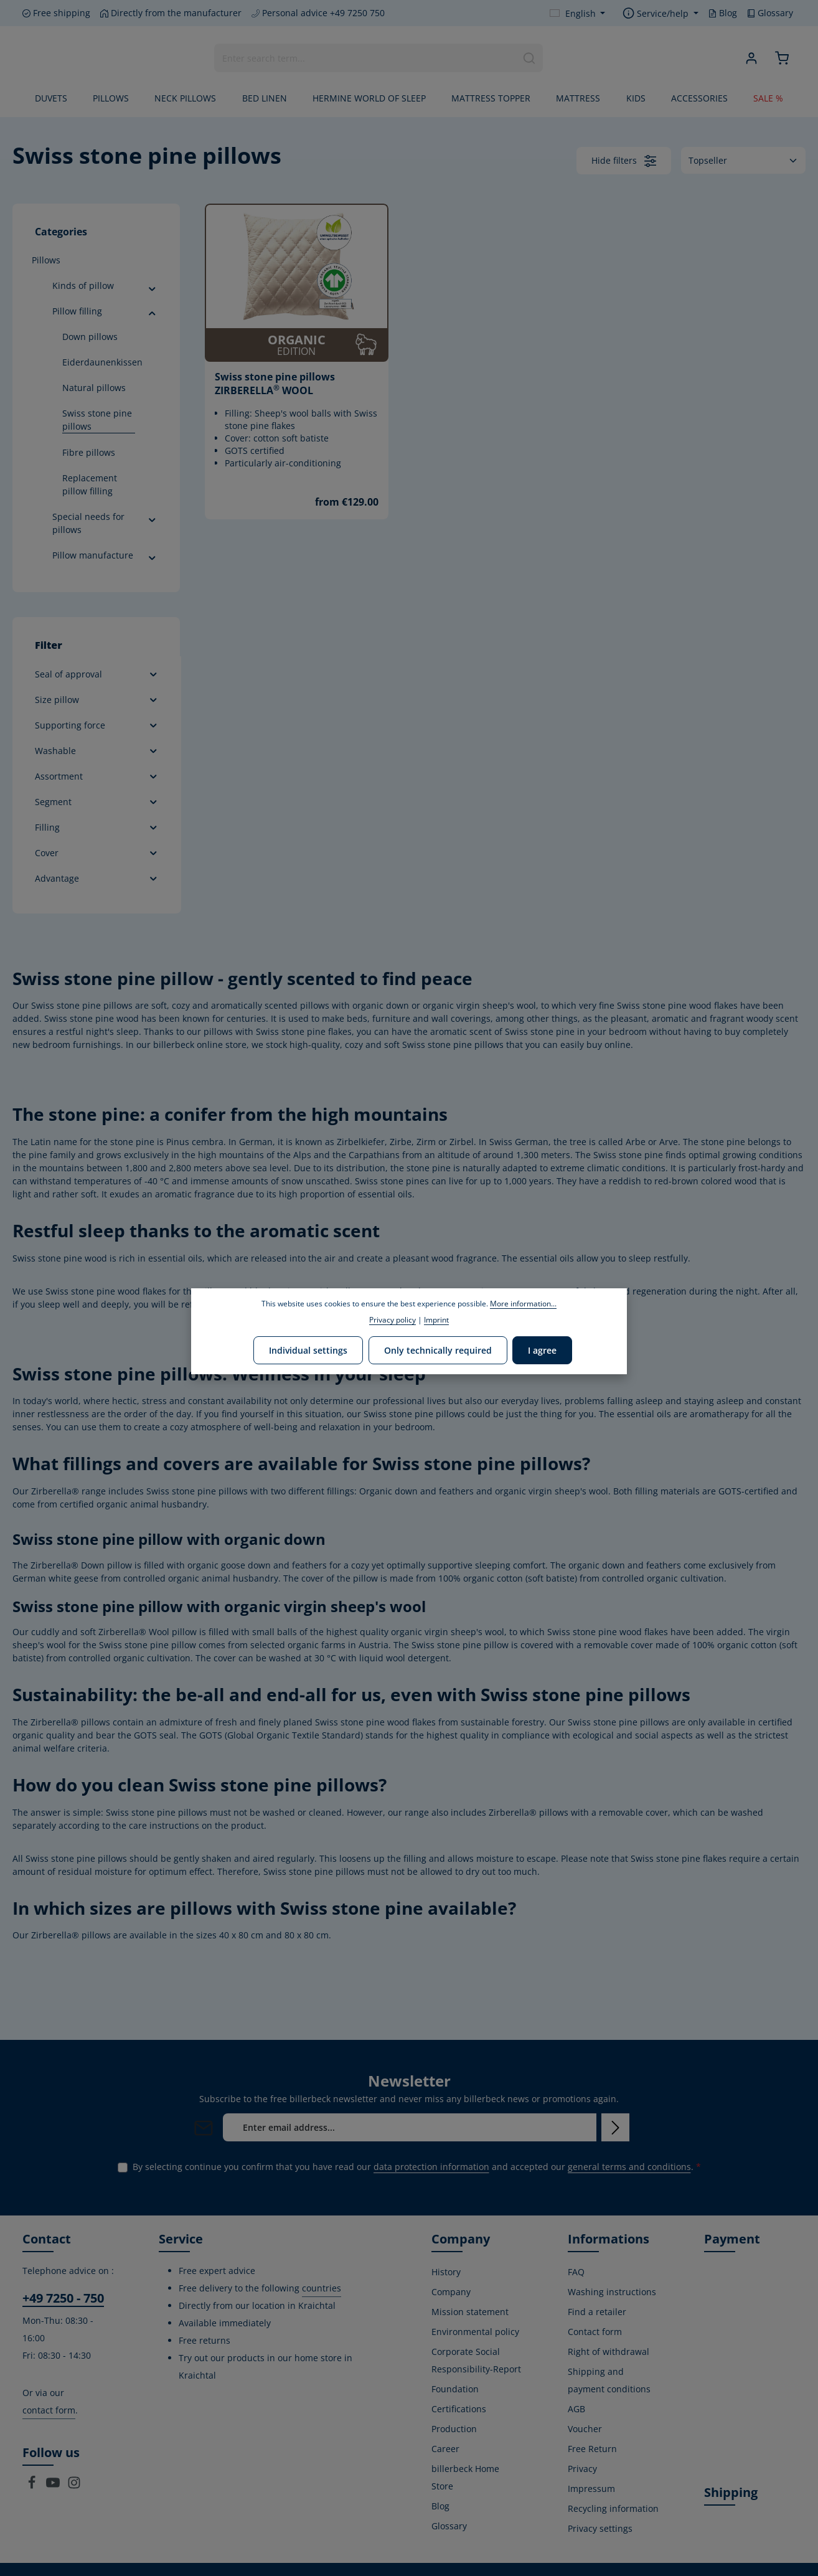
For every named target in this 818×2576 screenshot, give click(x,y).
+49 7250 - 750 (63, 2298)
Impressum (591, 2488)
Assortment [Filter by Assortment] (97, 776)
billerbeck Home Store (465, 2477)
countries (321, 2288)
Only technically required (438, 1350)
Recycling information (613, 2508)
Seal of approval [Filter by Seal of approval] (97, 674)
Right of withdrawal (608, 2351)
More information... (523, 1303)
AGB (576, 2409)
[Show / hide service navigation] (660, 13)
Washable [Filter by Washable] (97, 751)
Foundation (455, 2389)
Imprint (436, 1319)
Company (451, 2292)
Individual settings (309, 1350)
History (446, 2272)
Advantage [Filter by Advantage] (97, 878)
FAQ (576, 2272)
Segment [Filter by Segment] (97, 802)
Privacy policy (392, 1319)
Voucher (585, 2429)
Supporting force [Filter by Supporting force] (97, 725)
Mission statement (470, 2312)
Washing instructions (612, 2292)
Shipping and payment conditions (609, 2380)
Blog (722, 13)
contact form (48, 2410)
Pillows (46, 260)
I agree (542, 1350)
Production (454, 2429)
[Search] (529, 58)
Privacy (582, 2469)
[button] (152, 287)
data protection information (431, 2167)
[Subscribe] (615, 2127)
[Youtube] (54, 2486)
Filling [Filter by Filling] (97, 827)
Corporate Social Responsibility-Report (476, 2360)
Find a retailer (597, 2312)
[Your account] (751, 58)
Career (445, 2449)
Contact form (595, 2332)
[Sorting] (743, 160)
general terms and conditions (629, 2167)
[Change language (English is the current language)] (577, 13)
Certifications (458, 2409)
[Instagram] (74, 2486)
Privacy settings (600, 2528)
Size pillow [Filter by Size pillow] (97, 699)
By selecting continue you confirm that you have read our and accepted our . (417, 2166)
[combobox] (365, 58)
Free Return (592, 2449)
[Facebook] (33, 2486)
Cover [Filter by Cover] (97, 853)
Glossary (770, 13)
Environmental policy (475, 2332)
